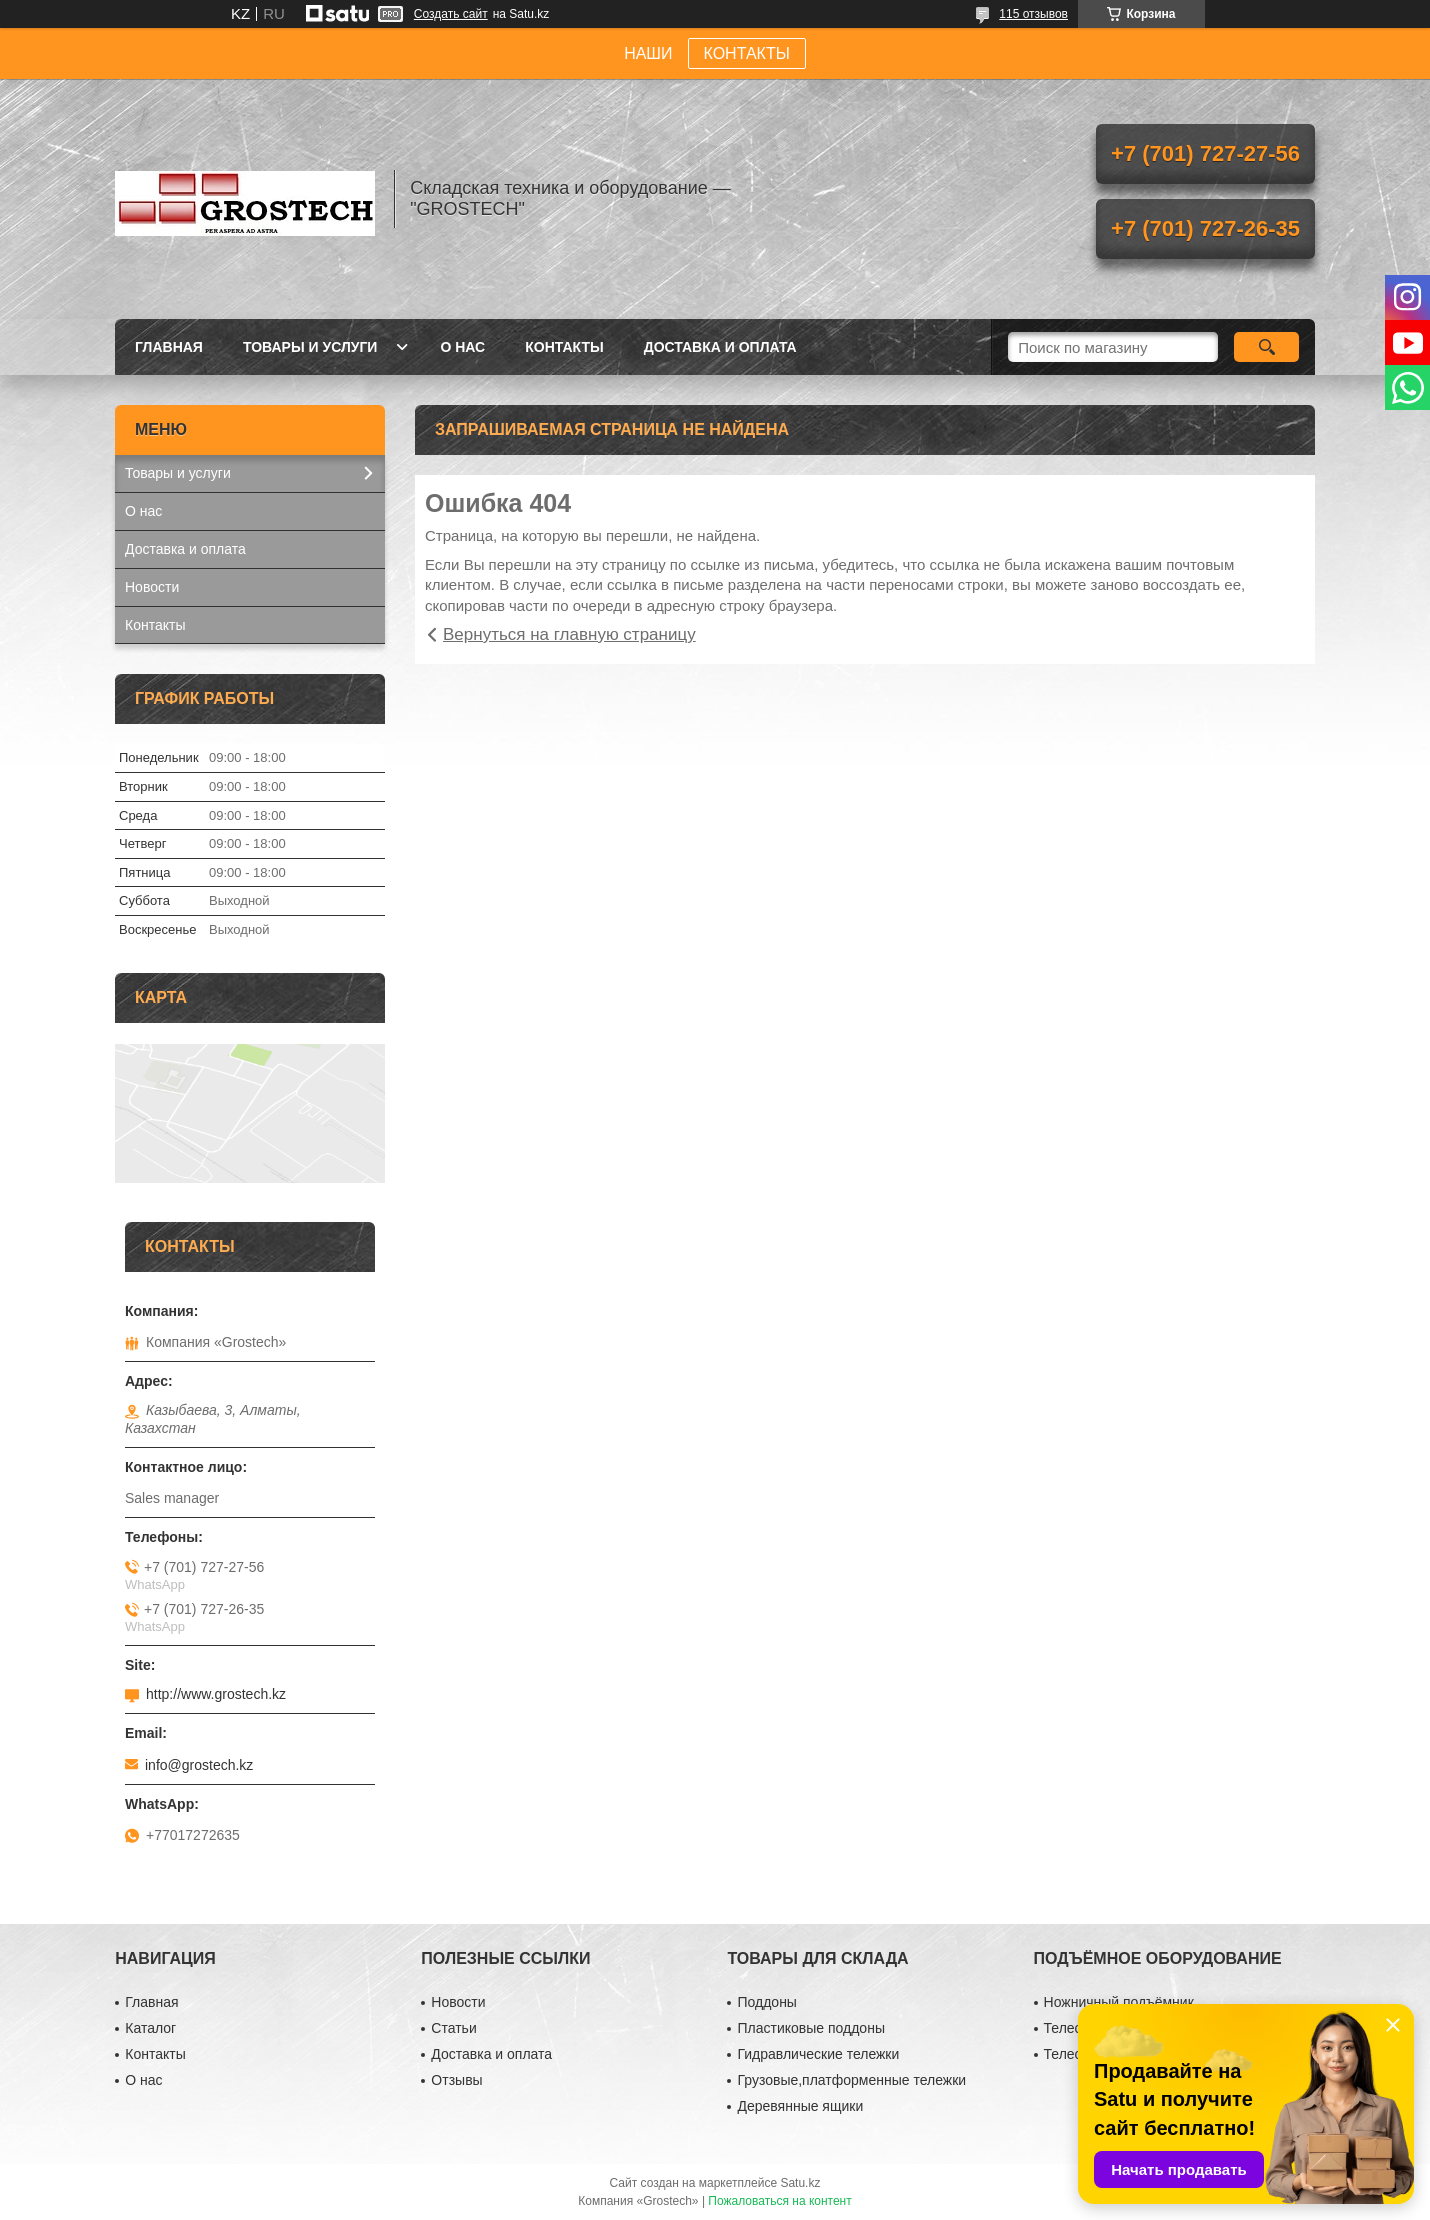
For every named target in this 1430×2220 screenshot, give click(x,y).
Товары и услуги (310, 347)
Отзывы (456, 2080)
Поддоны (766, 2002)
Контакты (564, 347)
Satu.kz (800, 2183)
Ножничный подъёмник (1119, 2002)
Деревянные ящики (800, 2106)
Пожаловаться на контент (779, 2201)
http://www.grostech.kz (216, 1694)
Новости (152, 587)
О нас (462, 347)
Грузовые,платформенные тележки (851, 2080)
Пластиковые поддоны (810, 2028)
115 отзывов (1033, 14)
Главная (169, 347)
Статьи (453, 2028)
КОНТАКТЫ (747, 53)
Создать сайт (451, 14)
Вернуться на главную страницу (569, 634)
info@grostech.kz (199, 1765)
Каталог (150, 2028)
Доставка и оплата (720, 347)
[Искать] (1266, 347)
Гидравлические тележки (818, 2054)
